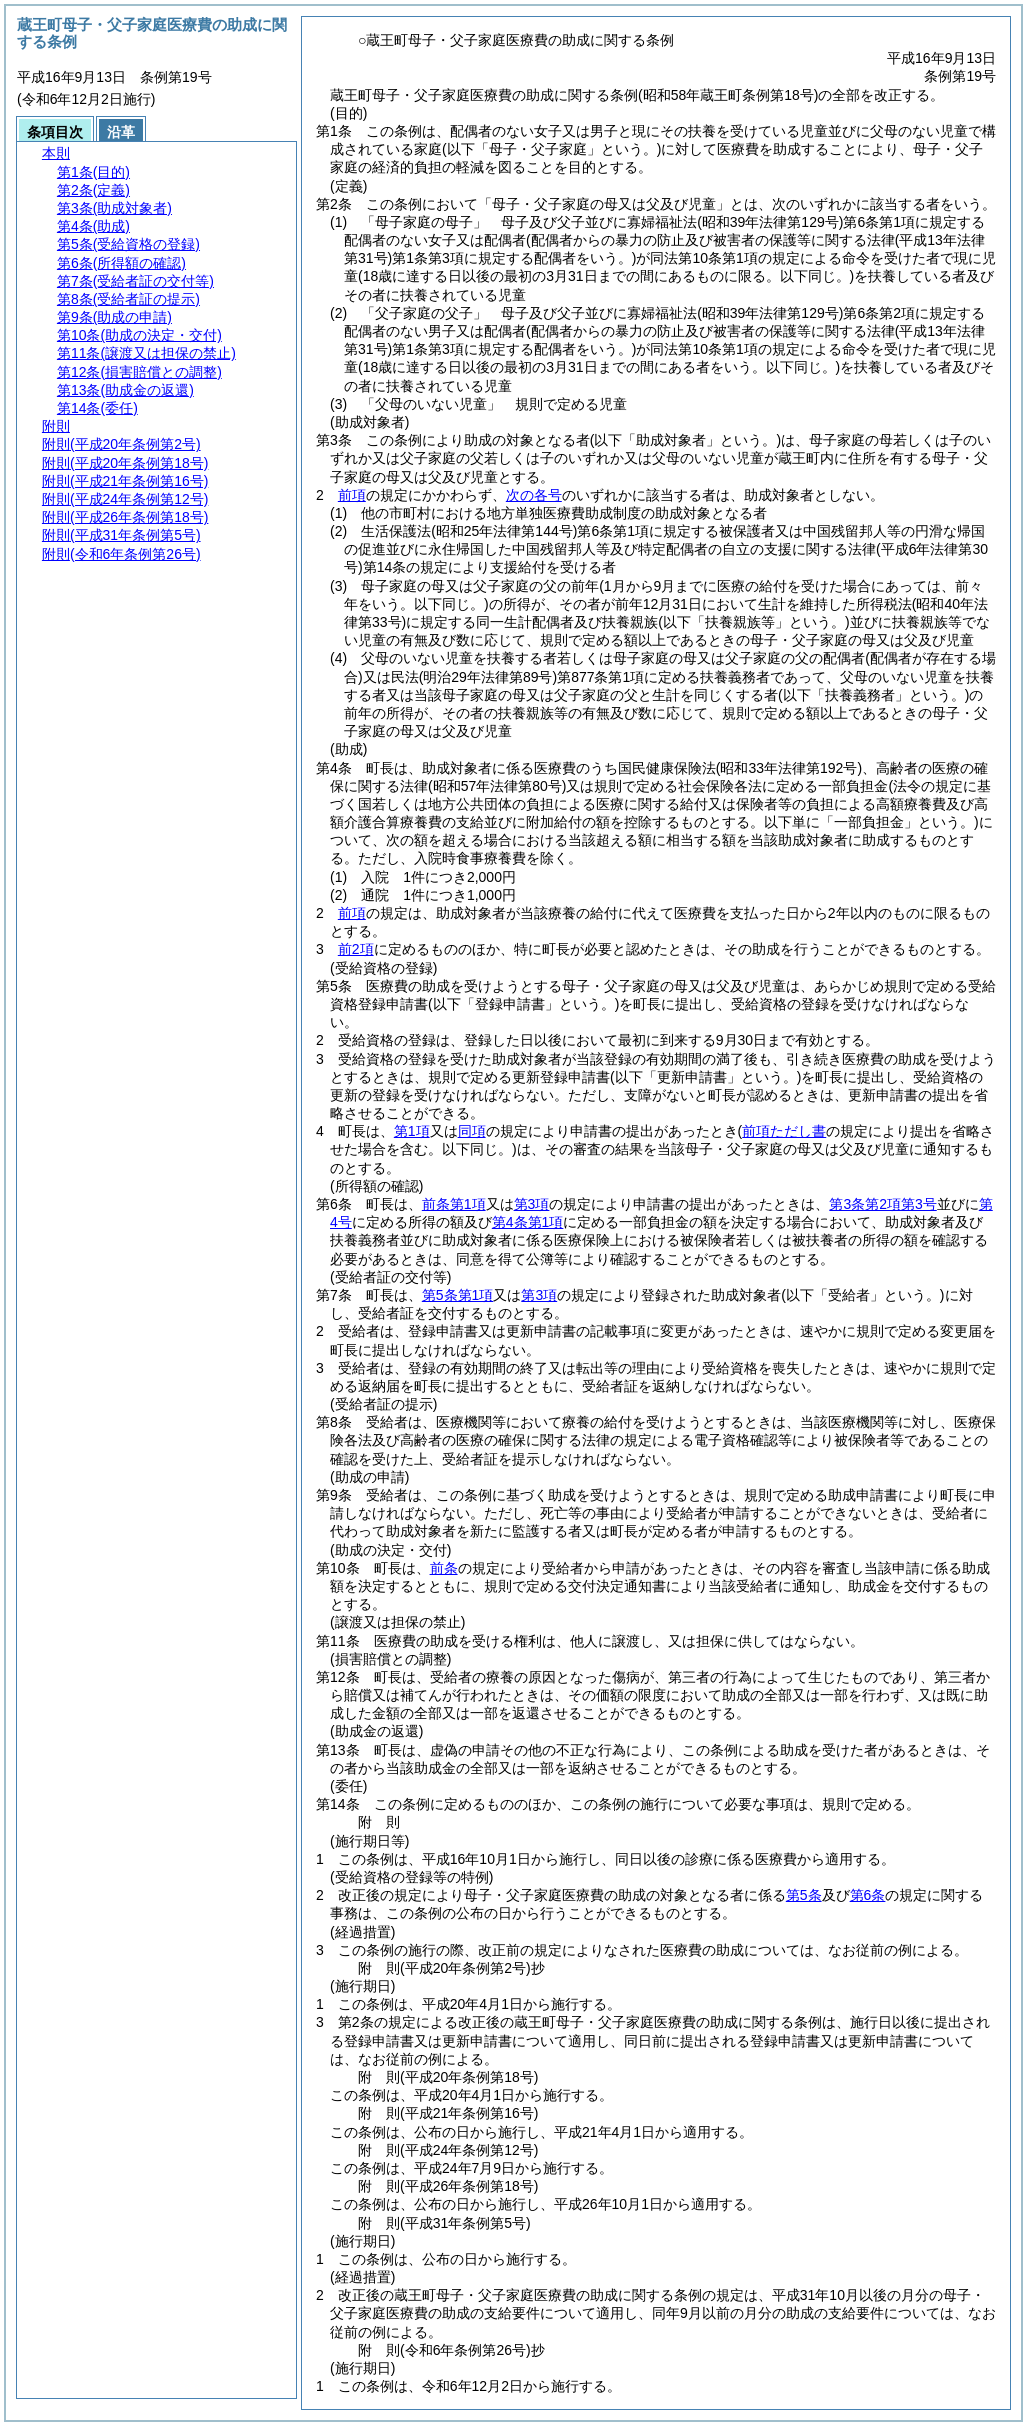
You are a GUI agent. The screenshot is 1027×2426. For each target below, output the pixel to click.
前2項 (356, 949)
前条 (444, 1568)
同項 (472, 1131)
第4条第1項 (528, 1222)
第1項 (412, 1131)
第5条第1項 (458, 1295)
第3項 (532, 1204)
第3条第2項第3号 (882, 1204)
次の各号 (534, 495)
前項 (352, 495)
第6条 (868, 1895)
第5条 (804, 1895)
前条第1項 (454, 1204)
